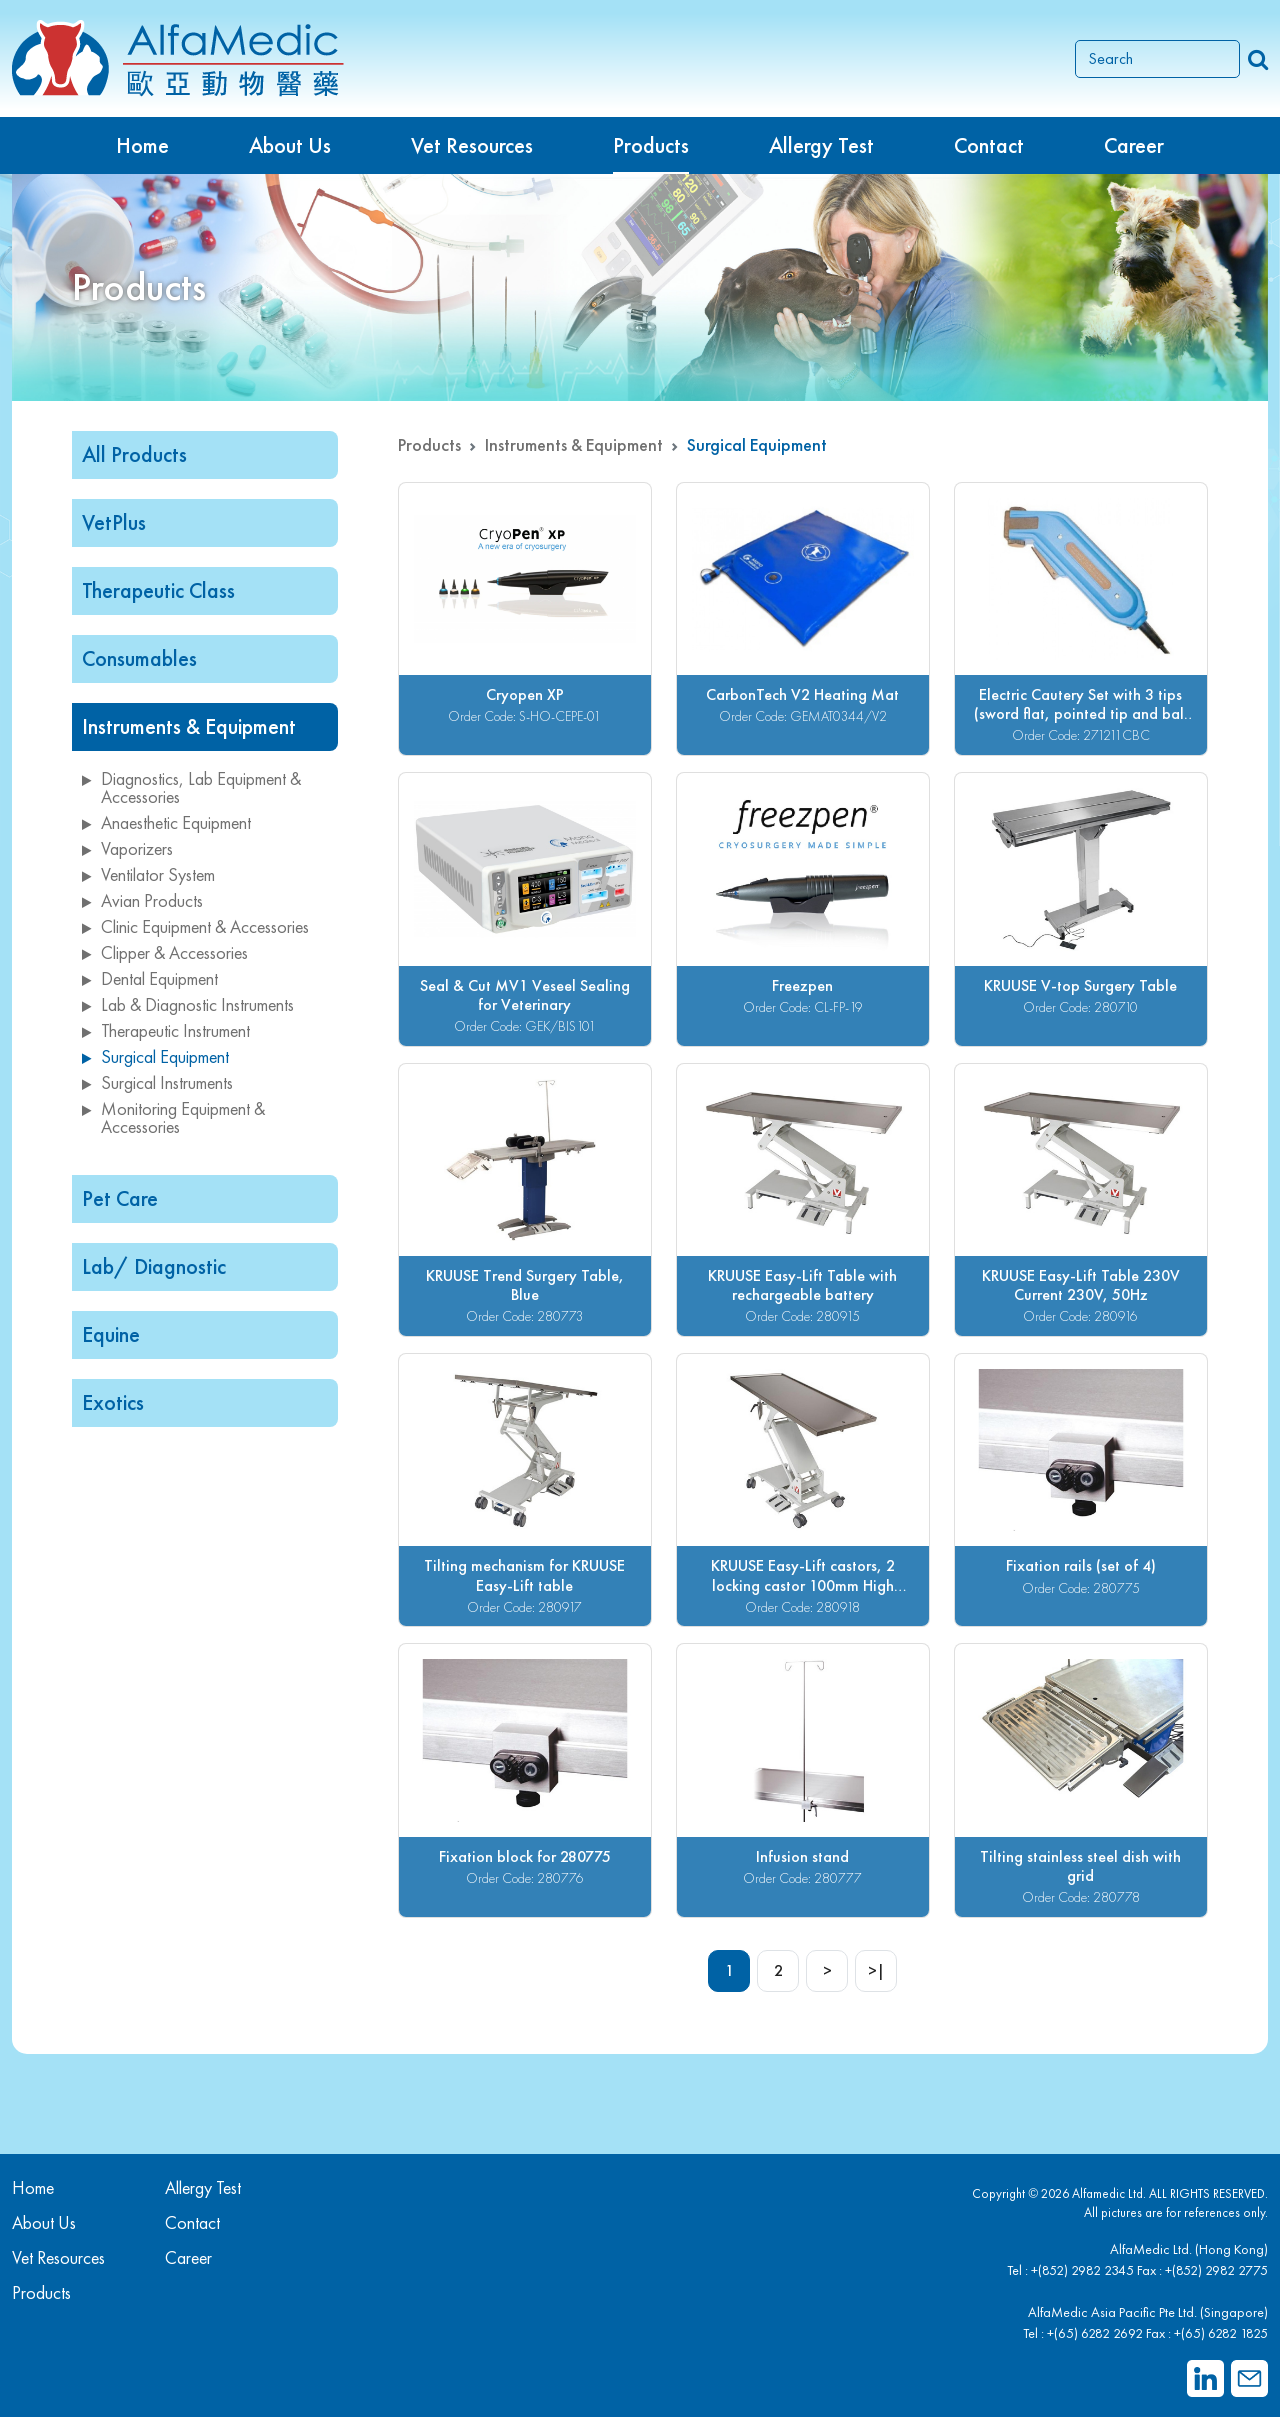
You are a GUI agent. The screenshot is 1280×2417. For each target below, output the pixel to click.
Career (1134, 145)
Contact (989, 145)
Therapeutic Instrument (166, 1030)
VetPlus (114, 522)
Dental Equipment (150, 978)
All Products (134, 454)
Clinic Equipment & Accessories (195, 926)
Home (142, 145)
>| (876, 1970)
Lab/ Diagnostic (154, 1266)
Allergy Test (203, 2187)
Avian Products (142, 900)
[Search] (1157, 59)
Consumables (139, 658)
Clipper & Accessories (165, 952)
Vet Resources (472, 145)
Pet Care (120, 1198)
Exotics (113, 1402)
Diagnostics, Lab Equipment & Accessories (191, 787)
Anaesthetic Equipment (166, 822)
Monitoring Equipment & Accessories (173, 1117)
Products (429, 444)
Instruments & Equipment (189, 726)
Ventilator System (148, 874)
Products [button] (651, 145)
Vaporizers (127, 848)
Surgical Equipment (155, 1056)
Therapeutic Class (158, 590)
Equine (111, 1334)
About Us (290, 145)
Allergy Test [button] (821, 145)
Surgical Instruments (157, 1082)
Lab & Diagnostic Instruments (188, 1004)
